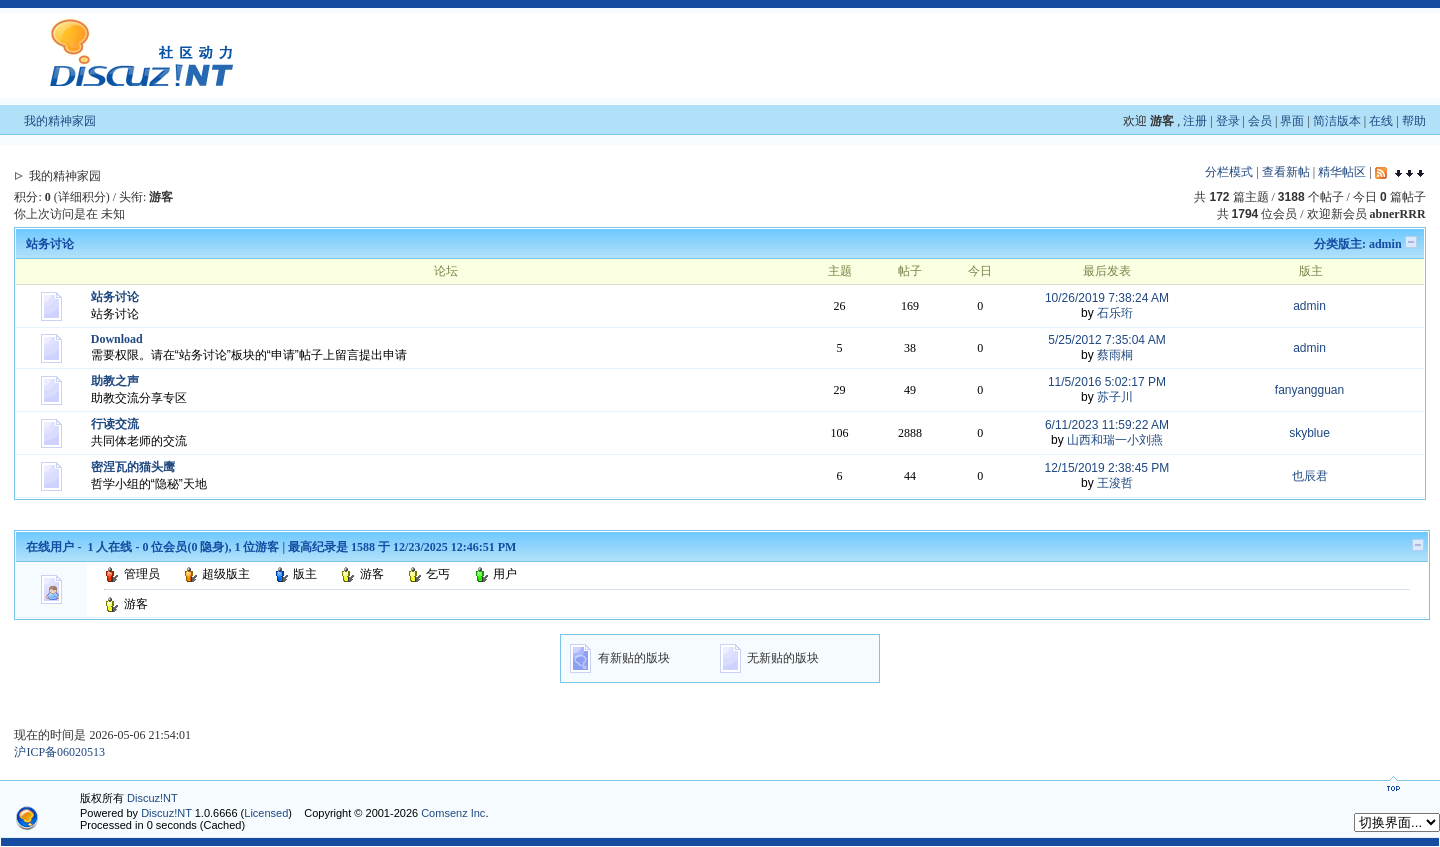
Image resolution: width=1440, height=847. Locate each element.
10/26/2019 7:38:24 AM (1107, 298)
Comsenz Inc (453, 813)
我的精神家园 (60, 121)
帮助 (1414, 121)
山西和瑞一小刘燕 (1115, 440)
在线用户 (50, 547)
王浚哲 (1115, 483)
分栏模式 (1229, 172)
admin (1385, 244)
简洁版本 (1337, 121)
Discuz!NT (152, 798)
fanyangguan (1309, 390)
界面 (1292, 121)
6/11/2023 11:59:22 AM (1107, 425)
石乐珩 (1115, 313)
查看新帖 (1286, 172)
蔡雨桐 (1115, 355)
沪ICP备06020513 (59, 752)
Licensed (266, 813)
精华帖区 (1342, 172)
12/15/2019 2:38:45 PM (1107, 468)
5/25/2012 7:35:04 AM (1106, 340)
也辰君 (1310, 476)
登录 (1228, 121)
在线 (1381, 121)
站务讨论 (50, 244)
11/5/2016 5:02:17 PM (1107, 382)
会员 (1260, 121)
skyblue (1309, 433)
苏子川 (1115, 397)
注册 (1195, 121)
